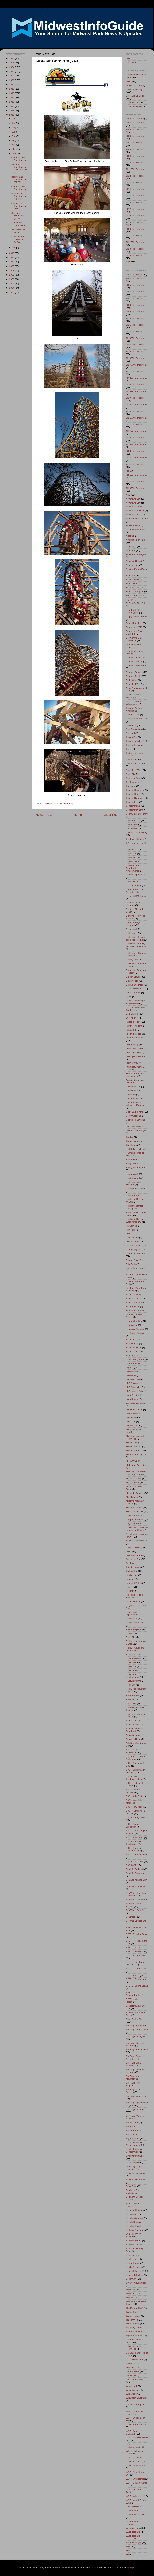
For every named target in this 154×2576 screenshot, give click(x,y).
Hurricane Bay (133, 1195)
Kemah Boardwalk (135, 1310)
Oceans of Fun (133, 85)
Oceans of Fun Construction (18, 158)
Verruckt (130, 2367)
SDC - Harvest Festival (133, 1791)
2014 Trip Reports (135, 189)
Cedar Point (132, 759)
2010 (12, 261)
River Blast (131, 1662)
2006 (12, 279)
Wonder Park (132, 2507)
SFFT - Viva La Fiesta (137, 1934)
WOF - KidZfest (133, 2461)
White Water (132, 102)
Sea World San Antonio (133, 1905)
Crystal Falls (132, 849)
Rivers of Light (133, 1666)
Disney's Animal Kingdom (134, 903)
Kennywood (132, 1325)
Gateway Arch (133, 1090)
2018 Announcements (137, 378)
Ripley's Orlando (134, 1654)
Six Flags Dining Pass (137, 2036)
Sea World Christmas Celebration (136, 1894)
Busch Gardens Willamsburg (133, 702)
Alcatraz (130, 536)
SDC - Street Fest (135, 1837)
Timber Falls (132, 2312)
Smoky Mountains (135, 2156)
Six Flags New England (133, 2084)
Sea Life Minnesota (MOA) (17, 216)
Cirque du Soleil (134, 778)
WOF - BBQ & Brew (136, 2424)
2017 (12, 97)
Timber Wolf (132, 2320)
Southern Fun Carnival (132, 2191)
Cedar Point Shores (135, 763)
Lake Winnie (132, 1371)
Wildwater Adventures (137, 2398)
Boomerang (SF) (134, 627)
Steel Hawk (131, 2259)
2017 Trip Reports (135, 209)
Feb (14, 153)
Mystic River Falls (134, 1511)
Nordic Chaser (133, 1547)
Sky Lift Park (132, 2122)
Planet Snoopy (133, 1601)
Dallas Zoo (131, 853)
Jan (14, 247)
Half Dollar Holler (134, 1149)
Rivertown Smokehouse (132, 1675)
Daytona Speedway (135, 875)
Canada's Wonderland (137, 718)
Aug (14, 127)
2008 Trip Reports (135, 149)
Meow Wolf (131, 1461)
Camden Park (133, 714)
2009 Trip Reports (135, 156)
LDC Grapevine (133, 1387)
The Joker (131, 2297)
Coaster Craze (133, 794)
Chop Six (130, 774)
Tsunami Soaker (134, 2331)
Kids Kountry (132, 1343)
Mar (14, 149)
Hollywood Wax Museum (133, 1183)
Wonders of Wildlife (135, 2514)
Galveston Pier (133, 1086)
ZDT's (129, 2546)
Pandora (130, 1579)
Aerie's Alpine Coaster (137, 518)
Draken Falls (132, 981)
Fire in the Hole (133, 1034)
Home (78, 814)
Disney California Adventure (134, 890)
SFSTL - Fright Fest (135, 1955)
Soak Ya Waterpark (135, 2179)
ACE (128, 262)
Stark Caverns (133, 2255)
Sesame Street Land (136, 1921)
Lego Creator (132, 1395)
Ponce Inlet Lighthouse (131, 1613)
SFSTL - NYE (132, 1975)
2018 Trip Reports (135, 215)
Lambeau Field (133, 1379)
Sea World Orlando (135, 1899)
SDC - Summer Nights (137, 1854)
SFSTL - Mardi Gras (136, 1968)
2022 (12, 75)
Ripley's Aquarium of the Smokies (136, 1649)
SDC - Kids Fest (134, 1796)
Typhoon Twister (134, 2335)
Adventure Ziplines (135, 510)
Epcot (129, 996)
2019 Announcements (137, 391)
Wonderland (132, 2510)
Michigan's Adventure (136, 1465)
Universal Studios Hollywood (134, 2347)
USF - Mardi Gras (134, 2359)
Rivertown (131, 1670)
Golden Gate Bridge (136, 1130)
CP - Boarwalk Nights (136, 843)
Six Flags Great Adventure (133, 2057)
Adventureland (133, 514)
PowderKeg (131, 1618)
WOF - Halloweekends (133, 2445)
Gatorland (131, 1094)
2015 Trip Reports (135, 195)
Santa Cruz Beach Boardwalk (135, 1729)
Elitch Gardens (133, 992)
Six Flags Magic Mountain (134, 2077)
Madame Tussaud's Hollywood (135, 1437)
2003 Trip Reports (135, 118)
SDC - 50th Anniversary (132, 1751)
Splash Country (133, 2222)
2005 (12, 283)
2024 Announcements (137, 457)
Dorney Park (132, 959)
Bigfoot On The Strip (136, 603)
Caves (129, 749)
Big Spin (130, 599)
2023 (12, 71)
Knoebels (130, 1355)
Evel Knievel (132, 1018)
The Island (131, 2293)
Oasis (129, 58)
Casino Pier (131, 737)
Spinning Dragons (135, 2210)
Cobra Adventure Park (137, 814)
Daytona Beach (133, 861)
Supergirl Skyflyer (134, 2275)
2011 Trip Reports (135, 169)
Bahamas (130, 575)
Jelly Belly (131, 1264)
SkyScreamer (132, 2138)
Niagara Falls (132, 1523)
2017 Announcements (137, 365)
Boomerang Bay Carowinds (134, 639)
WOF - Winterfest (134, 2496)
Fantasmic (131, 1030)
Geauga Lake (132, 1098)
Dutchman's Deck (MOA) (18, 224)
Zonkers (130, 2550)
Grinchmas (131, 1145)
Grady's (129, 1137)
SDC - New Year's (135, 1807)
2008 (12, 270)
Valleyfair (130, 2363)
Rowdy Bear (132, 1699)
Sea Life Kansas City (136, 1880)
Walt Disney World (135, 2379)
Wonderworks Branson (132, 2522)
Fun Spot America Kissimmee (135, 1074)
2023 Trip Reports (135, 249)
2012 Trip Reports (135, 176)
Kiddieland (131, 1339)
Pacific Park (132, 1575)
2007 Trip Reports (135, 142)
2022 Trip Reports (135, 242)
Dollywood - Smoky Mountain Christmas (136, 945)
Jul (13, 132)
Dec (14, 118)
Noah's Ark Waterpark (136, 1541)
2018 (12, 93)
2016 (12, 102)
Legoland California (135, 1403)
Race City (131, 1637)
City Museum (132, 782)
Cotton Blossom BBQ (136, 832)
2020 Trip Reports (135, 229)
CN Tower (131, 786)
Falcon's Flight (133, 1022)
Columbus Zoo (133, 820)
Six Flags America (135, 2025)
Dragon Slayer (133, 977)
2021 (12, 80)
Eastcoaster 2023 (134, 989)
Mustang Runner (134, 1507)
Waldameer (131, 2375)
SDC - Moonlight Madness (134, 1801)
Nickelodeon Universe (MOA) (17, 239)
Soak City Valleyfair (135, 2173)
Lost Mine (131, 1421)
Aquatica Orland (134, 561)
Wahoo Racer (132, 2371)
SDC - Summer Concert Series (133, 1849)
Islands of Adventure (136, 1253)
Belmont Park (132, 587)
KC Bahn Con (133, 1306)
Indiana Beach (133, 1241)
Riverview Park (133, 1681)
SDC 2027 (131, 62)
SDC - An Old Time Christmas (135, 1757)
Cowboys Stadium (135, 839)
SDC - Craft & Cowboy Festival (134, 1777)
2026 (12, 58)
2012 (12, 253)
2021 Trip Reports (135, 235)
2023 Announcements (137, 444)
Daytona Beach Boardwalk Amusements (133, 868)
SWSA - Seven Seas (136, 2283)
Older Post (111, 814)
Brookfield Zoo (133, 684)
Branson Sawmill (134, 672)
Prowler (129, 1633)
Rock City (130, 1685)
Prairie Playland (134, 1629)
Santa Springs (133, 1735)
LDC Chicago (132, 1383)
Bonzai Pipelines (134, 623)
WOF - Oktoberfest (135, 2479)
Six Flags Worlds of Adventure (135, 2117)
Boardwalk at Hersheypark (132, 611)
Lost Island (131, 1417)
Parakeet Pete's (134, 1583)
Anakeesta (131, 546)
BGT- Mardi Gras (134, 595)
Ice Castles (131, 1226)
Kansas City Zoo (134, 1298)
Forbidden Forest (134, 1048)
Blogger (131, 2567)
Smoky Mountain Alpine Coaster (134, 2143)
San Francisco (133, 1724)
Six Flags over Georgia (133, 2090)
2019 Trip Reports (135, 222)
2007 (12, 275)
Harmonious (132, 1159)
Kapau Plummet (134, 1302)
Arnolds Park (132, 565)
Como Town (132, 824)
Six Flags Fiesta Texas (137, 2049)
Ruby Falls (131, 1703)
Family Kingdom (134, 1026)
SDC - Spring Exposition (132, 1825)
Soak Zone (131, 2186)
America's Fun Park (135, 540)
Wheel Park (131, 2386)
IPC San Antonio (134, 1245)
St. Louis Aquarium (135, 2230)
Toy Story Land (133, 2327)
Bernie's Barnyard (135, 591)
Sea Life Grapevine (135, 1873)
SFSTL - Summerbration (133, 1993)
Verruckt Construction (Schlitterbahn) (19, 168)
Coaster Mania (133, 806)
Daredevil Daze (133, 857)
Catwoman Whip (134, 741)
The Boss (130, 2289)
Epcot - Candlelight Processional (135, 1002)
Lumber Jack (132, 1425)
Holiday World (133, 1178)
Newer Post (44, 814)
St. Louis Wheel (134, 2240)
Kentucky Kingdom (135, 1329)
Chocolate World (134, 770)
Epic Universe (133, 1014)
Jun (14, 136)
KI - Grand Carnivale (136, 1333)
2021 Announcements (137, 418)
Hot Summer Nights (135, 1188)
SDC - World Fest (134, 1861)
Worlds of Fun (133, 106)
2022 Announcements (137, 431)
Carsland (130, 733)
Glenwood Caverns (135, 1120)
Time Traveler (132, 2324)
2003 (12, 292)
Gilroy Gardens (133, 1116)
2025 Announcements (137, 475)
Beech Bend (132, 583)
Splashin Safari (133, 2226)
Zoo (128, 2554)
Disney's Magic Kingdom (133, 923)
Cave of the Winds (135, 745)
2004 (12, 288)
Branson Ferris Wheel (137, 665)
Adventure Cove (134, 507)
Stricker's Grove (134, 2267)
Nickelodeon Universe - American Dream (137, 1528)
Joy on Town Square (136, 1268)
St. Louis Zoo (132, 2244)
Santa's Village (133, 1739)
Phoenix (130, 1591)
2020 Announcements (137, 404)
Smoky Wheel (133, 2162)
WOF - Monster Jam (136, 2465)
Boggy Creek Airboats (137, 616)
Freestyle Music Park (136, 1056)
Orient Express (133, 1567)
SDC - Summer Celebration (133, 1842)
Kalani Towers (133, 1294)
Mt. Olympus (132, 1497)
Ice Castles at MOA (18, 231)
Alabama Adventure (135, 529)
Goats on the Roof (135, 1126)
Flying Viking (132, 1044)
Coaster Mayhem (134, 810)
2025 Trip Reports (135, 255)
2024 (12, 67)
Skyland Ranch (133, 2130)
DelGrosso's (132, 881)
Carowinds (131, 725)
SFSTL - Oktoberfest (136, 1979)
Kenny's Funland (134, 1321)
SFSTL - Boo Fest (135, 1951)
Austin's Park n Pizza (136, 569)
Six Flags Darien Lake (137, 2029)
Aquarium (130, 550)
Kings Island (132, 1351)
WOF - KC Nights (134, 2457)
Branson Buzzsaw (135, 657)
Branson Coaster (134, 661)
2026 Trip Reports (135, 488)
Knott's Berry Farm (135, 1359)
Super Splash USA (135, 2271)
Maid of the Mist (134, 1446)
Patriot (129, 1587)
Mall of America (133, 1450)
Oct (14, 123)
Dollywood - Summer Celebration (136, 954)
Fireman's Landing (135, 1037)
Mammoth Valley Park (137, 1454)
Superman (131, 2279)
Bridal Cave (131, 680)
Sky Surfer (131, 2126)
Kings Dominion (134, 1347)
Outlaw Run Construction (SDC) (18, 206)
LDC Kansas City (134, 1391)
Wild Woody (132, 2394)
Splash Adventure (134, 2218)
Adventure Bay (133, 499)
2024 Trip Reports (135, 464)
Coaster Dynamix (134, 798)
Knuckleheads (133, 1363)
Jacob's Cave (132, 1260)
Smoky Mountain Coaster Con (134, 2150)
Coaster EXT (132, 802)
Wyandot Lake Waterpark (133, 2537)
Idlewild (129, 1233)
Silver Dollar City (64, 803)
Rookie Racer (132, 1695)
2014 (12, 110)
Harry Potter (132, 1163)
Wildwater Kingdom (135, 2404)
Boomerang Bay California (134, 632)
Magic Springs (133, 1442)
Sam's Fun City (133, 1720)
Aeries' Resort (133, 525)
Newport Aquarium (135, 1519)
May (14, 140)
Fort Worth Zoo (133, 1052)
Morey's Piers (132, 1482)
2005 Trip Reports (135, 129)
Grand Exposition (134, 1141)
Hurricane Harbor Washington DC (134, 1220)
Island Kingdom (133, 1249)
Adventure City (133, 503)
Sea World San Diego (136, 1910)
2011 (12, 257)
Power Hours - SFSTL (137, 1622)
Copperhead (132, 828)
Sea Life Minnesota (135, 1886)
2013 (12, 115)
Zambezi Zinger (133, 2542)
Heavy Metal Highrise (136, 1167)
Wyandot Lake (133, 2532)
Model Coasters (134, 1478)
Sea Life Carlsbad (135, 1869)
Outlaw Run (49, 803)
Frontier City (132, 1063)
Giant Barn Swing (134, 1112)
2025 (12, 62)
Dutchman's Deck (134, 985)
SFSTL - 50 (131, 1947)
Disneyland (131, 929)
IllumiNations (132, 1237)
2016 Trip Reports (135, 202)
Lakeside (130, 1375)
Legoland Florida (134, 1409)
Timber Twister (133, 2316)
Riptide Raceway (134, 1658)
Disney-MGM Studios (136, 896)
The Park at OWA (134, 2308)
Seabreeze (131, 1917)
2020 (12, 84)
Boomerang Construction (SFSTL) (18, 179)
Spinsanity (131, 2214)
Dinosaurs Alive (133, 885)
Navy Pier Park (133, 1515)
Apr (14, 145)
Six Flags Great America (133, 2064)
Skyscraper (131, 2134)
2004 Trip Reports (135, 122)
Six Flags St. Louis (135, 96)
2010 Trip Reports (135, 162)
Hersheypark (132, 1174)
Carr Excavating (134, 729)
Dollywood (131, 933)
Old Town (130, 1563)
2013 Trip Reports (135, 182)
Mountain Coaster (135, 1493)
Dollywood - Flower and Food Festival (135, 938)
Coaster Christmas (135, 790)
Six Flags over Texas (136, 2096)
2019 (12, 89)
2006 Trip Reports (135, 136)
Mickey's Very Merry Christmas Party (136, 1473)
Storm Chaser (133, 2263)
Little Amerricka (133, 1413)
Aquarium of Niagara (136, 554)
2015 (12, 106)
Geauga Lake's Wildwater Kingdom (135, 1103)
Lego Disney (132, 1399)
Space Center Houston (133, 2204)
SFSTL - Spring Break (137, 1986)
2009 (12, 266)
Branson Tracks (133, 676)
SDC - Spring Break (136, 1817)
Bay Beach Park (134, 579)
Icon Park (130, 1230)
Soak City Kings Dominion (134, 2167)
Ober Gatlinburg (134, 1555)
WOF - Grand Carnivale (132, 2432)
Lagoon (129, 1367)
